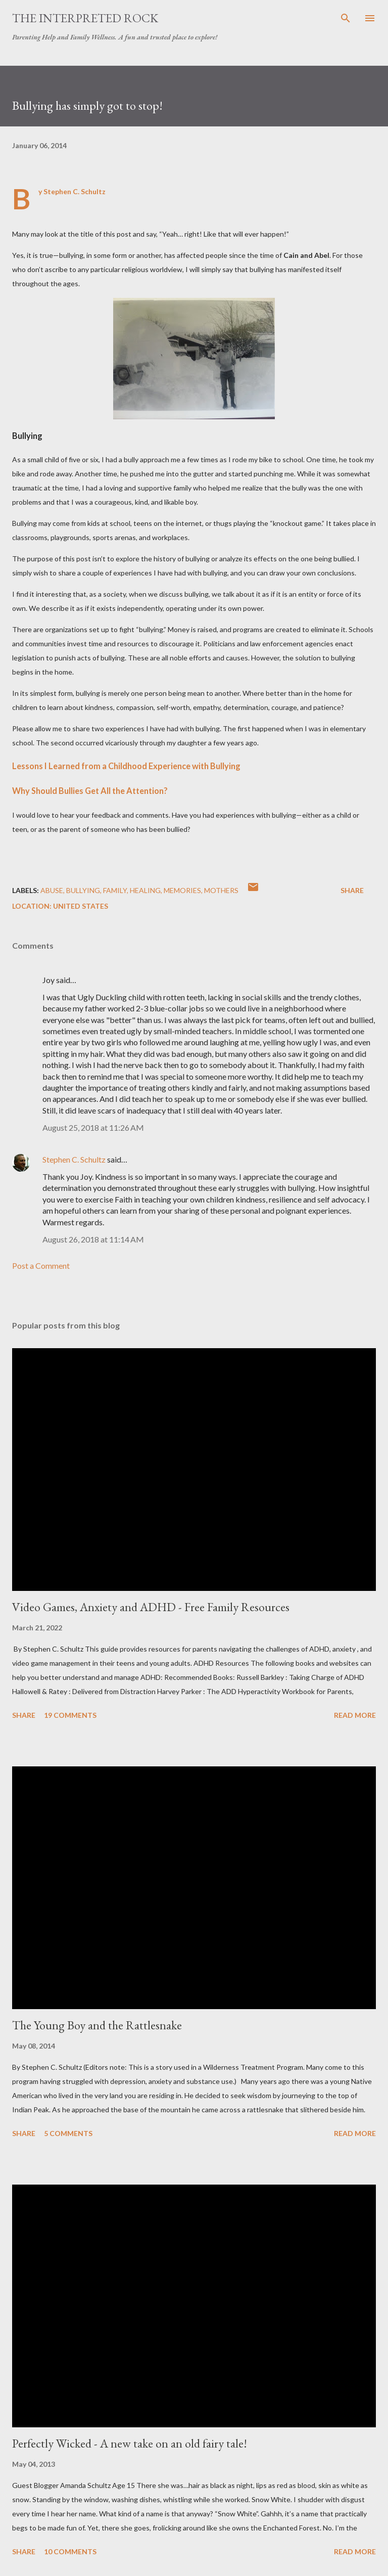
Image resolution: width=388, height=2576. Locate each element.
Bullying (83, 890)
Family (115, 890)
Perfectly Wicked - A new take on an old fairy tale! (129, 2443)
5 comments (68, 2133)
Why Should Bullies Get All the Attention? (90, 790)
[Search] (346, 18)
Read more (355, 1715)
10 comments (70, 2551)
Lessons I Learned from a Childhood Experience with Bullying (126, 766)
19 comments (70, 1715)
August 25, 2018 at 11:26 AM (93, 1127)
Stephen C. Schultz (74, 1159)
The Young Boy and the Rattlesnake (97, 2025)
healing (145, 890)
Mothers (221, 890)
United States (80, 906)
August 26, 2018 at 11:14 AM (93, 1239)
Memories (182, 890)
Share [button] (352, 890)
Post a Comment (41, 1265)
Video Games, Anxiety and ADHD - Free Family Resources (150, 1607)
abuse (51, 890)
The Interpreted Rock (85, 18)
